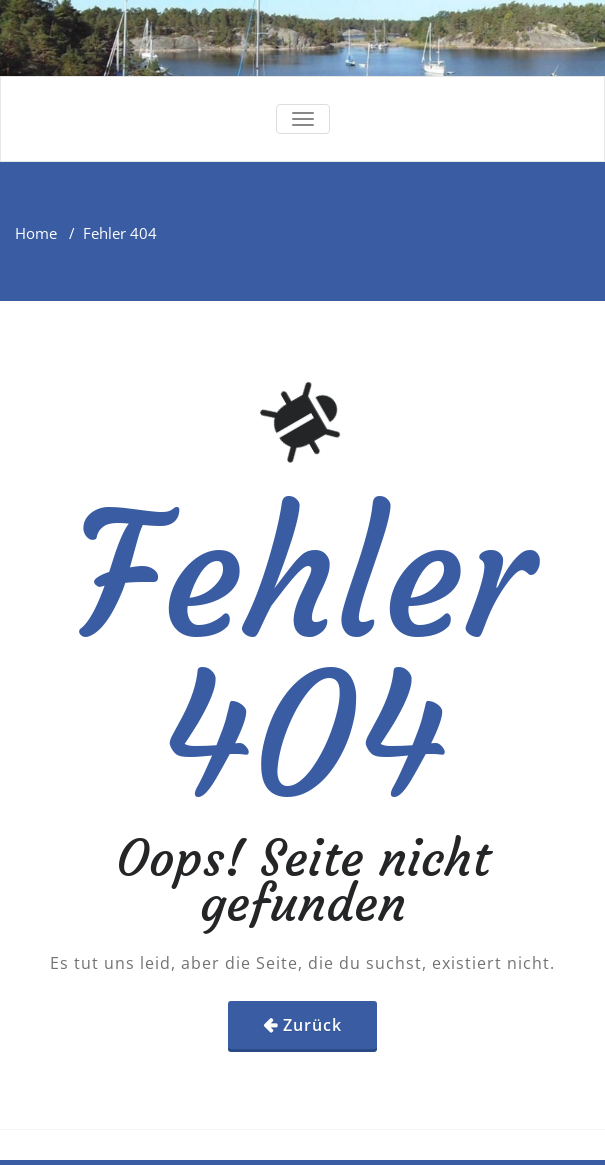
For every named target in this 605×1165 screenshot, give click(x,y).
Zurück (312, 1025)
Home (36, 233)
